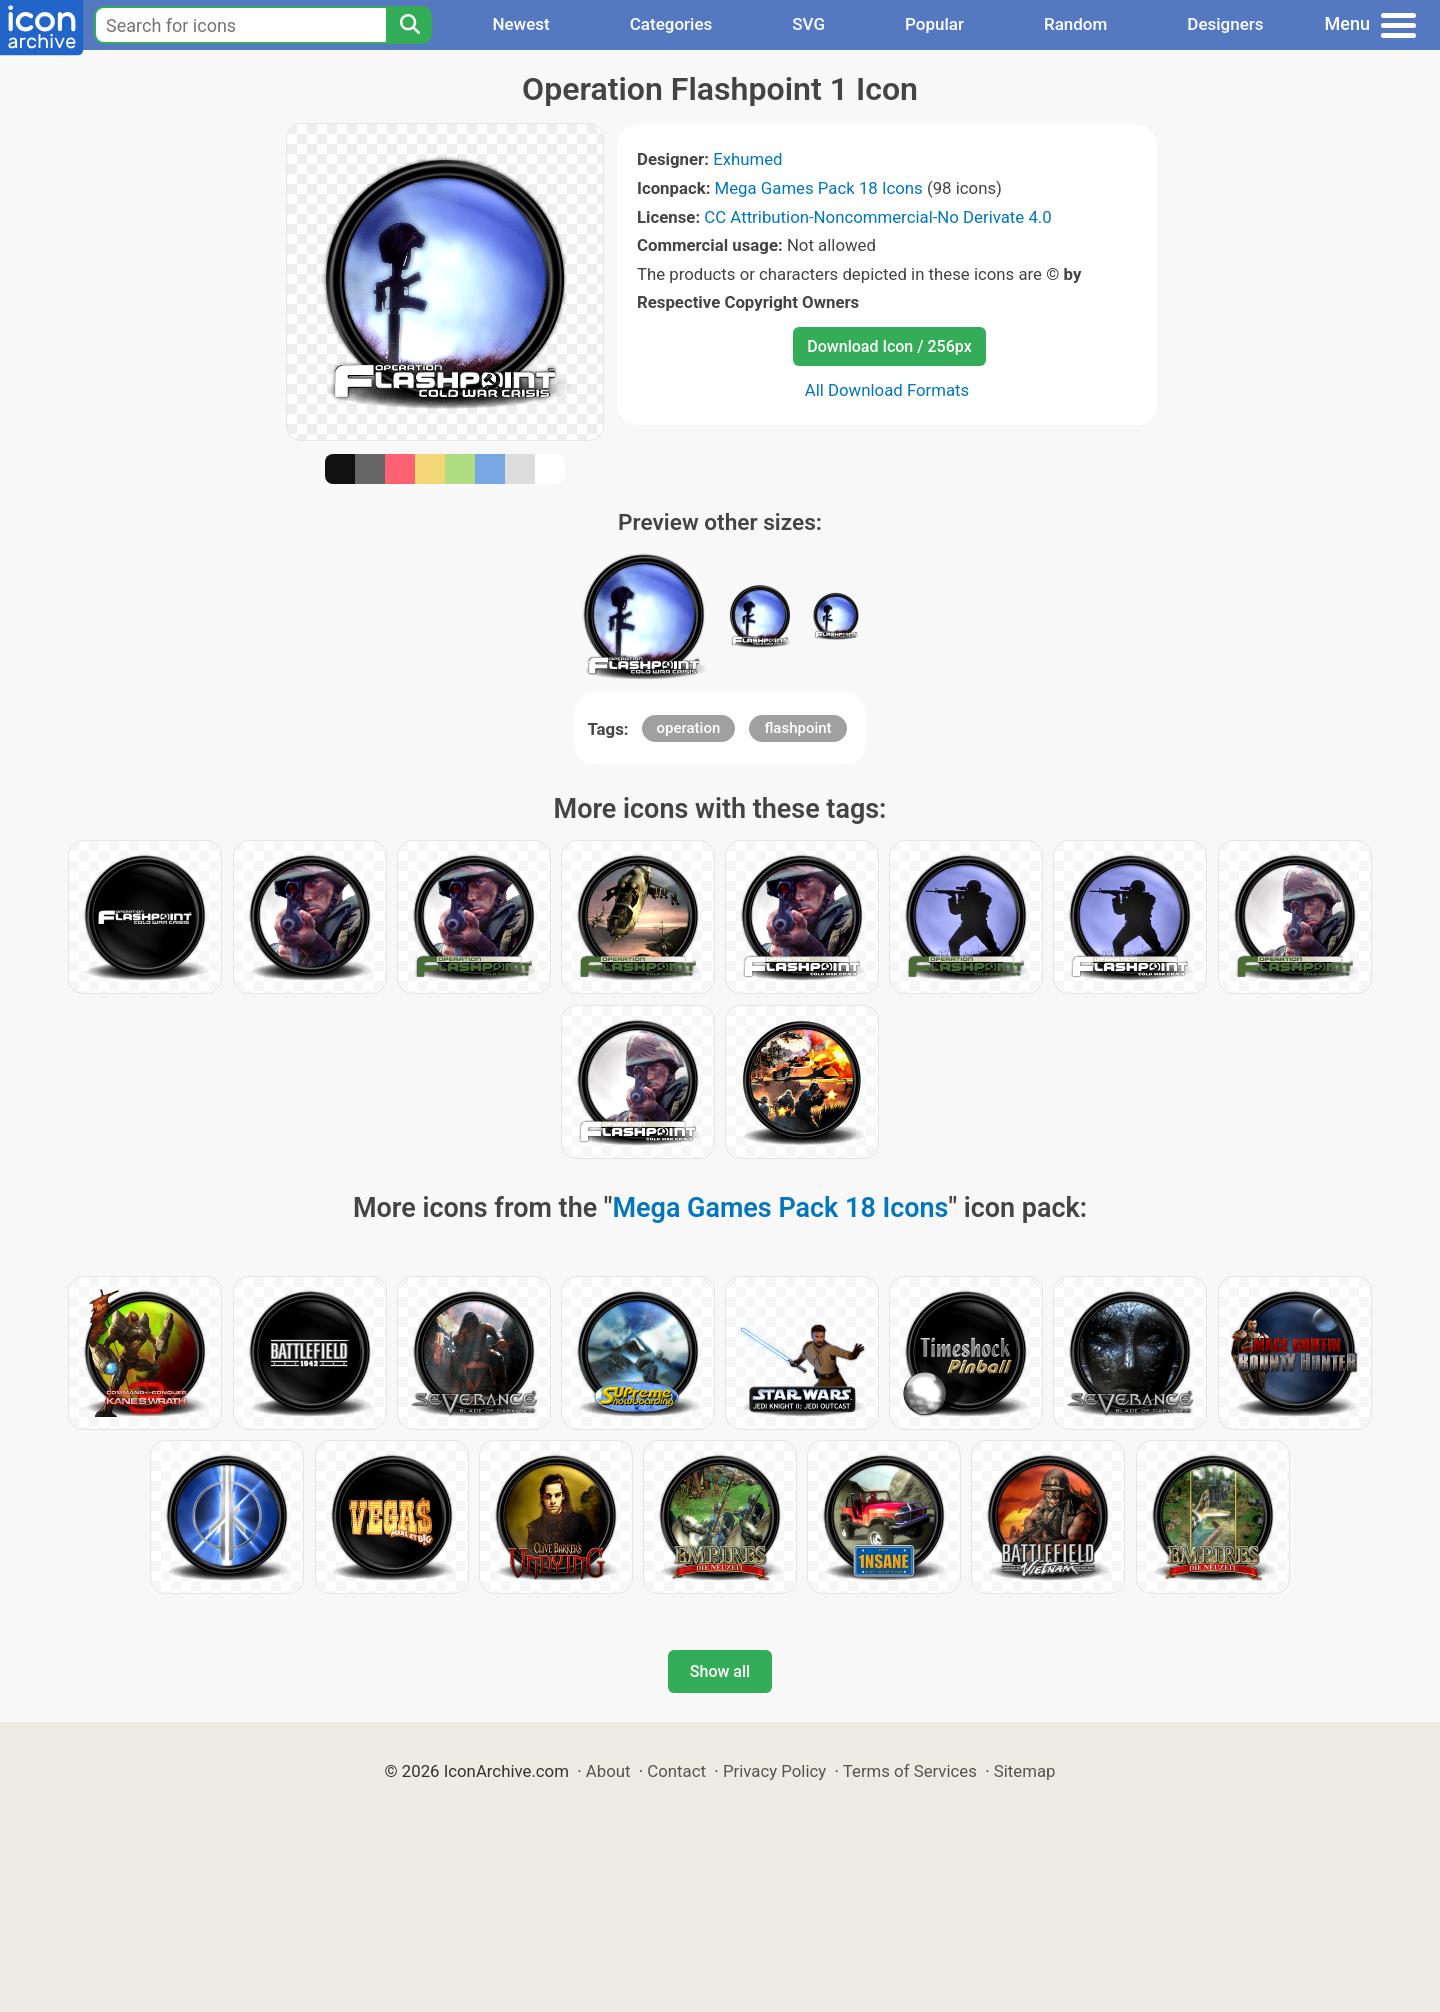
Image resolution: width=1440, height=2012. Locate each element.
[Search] (409, 25)
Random (1075, 24)
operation (689, 728)
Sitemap (1025, 1771)
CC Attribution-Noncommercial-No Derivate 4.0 (877, 217)
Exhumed (747, 159)
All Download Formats (887, 390)
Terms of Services (910, 1771)
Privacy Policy (774, 1771)
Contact (676, 1771)
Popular (934, 24)
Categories (671, 24)
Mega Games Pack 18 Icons (819, 188)
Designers (1225, 24)
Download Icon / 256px (889, 346)
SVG (808, 24)
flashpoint (797, 728)
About (608, 1771)
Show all (720, 1671)
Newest (520, 24)
